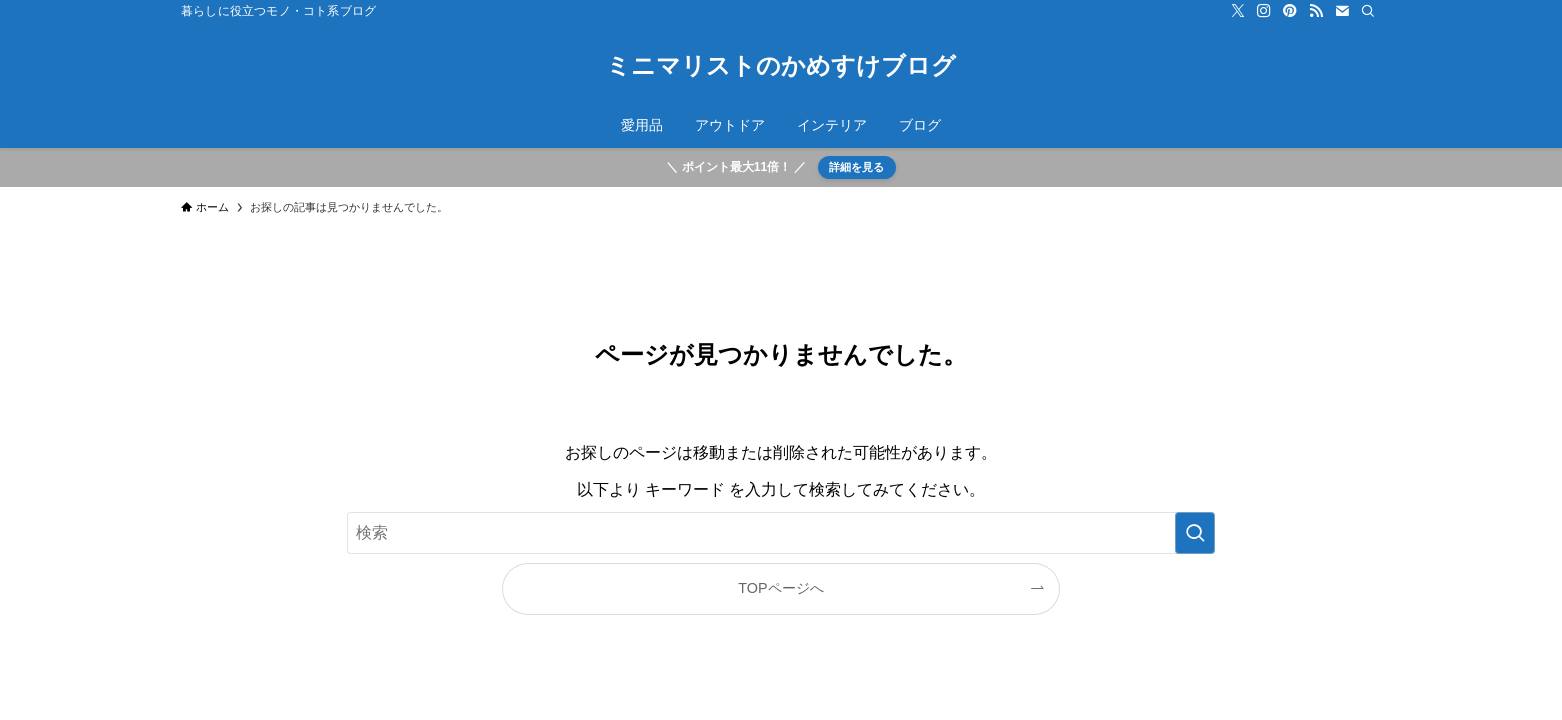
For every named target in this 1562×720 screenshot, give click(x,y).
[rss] (1316, 11)
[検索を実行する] (1195, 533)
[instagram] (1264, 11)
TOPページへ (780, 588)
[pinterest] (1290, 11)
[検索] (1368, 11)
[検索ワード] (781, 533)
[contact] (1342, 11)
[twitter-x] (1238, 11)
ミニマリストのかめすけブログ (781, 66)
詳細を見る (856, 167)
